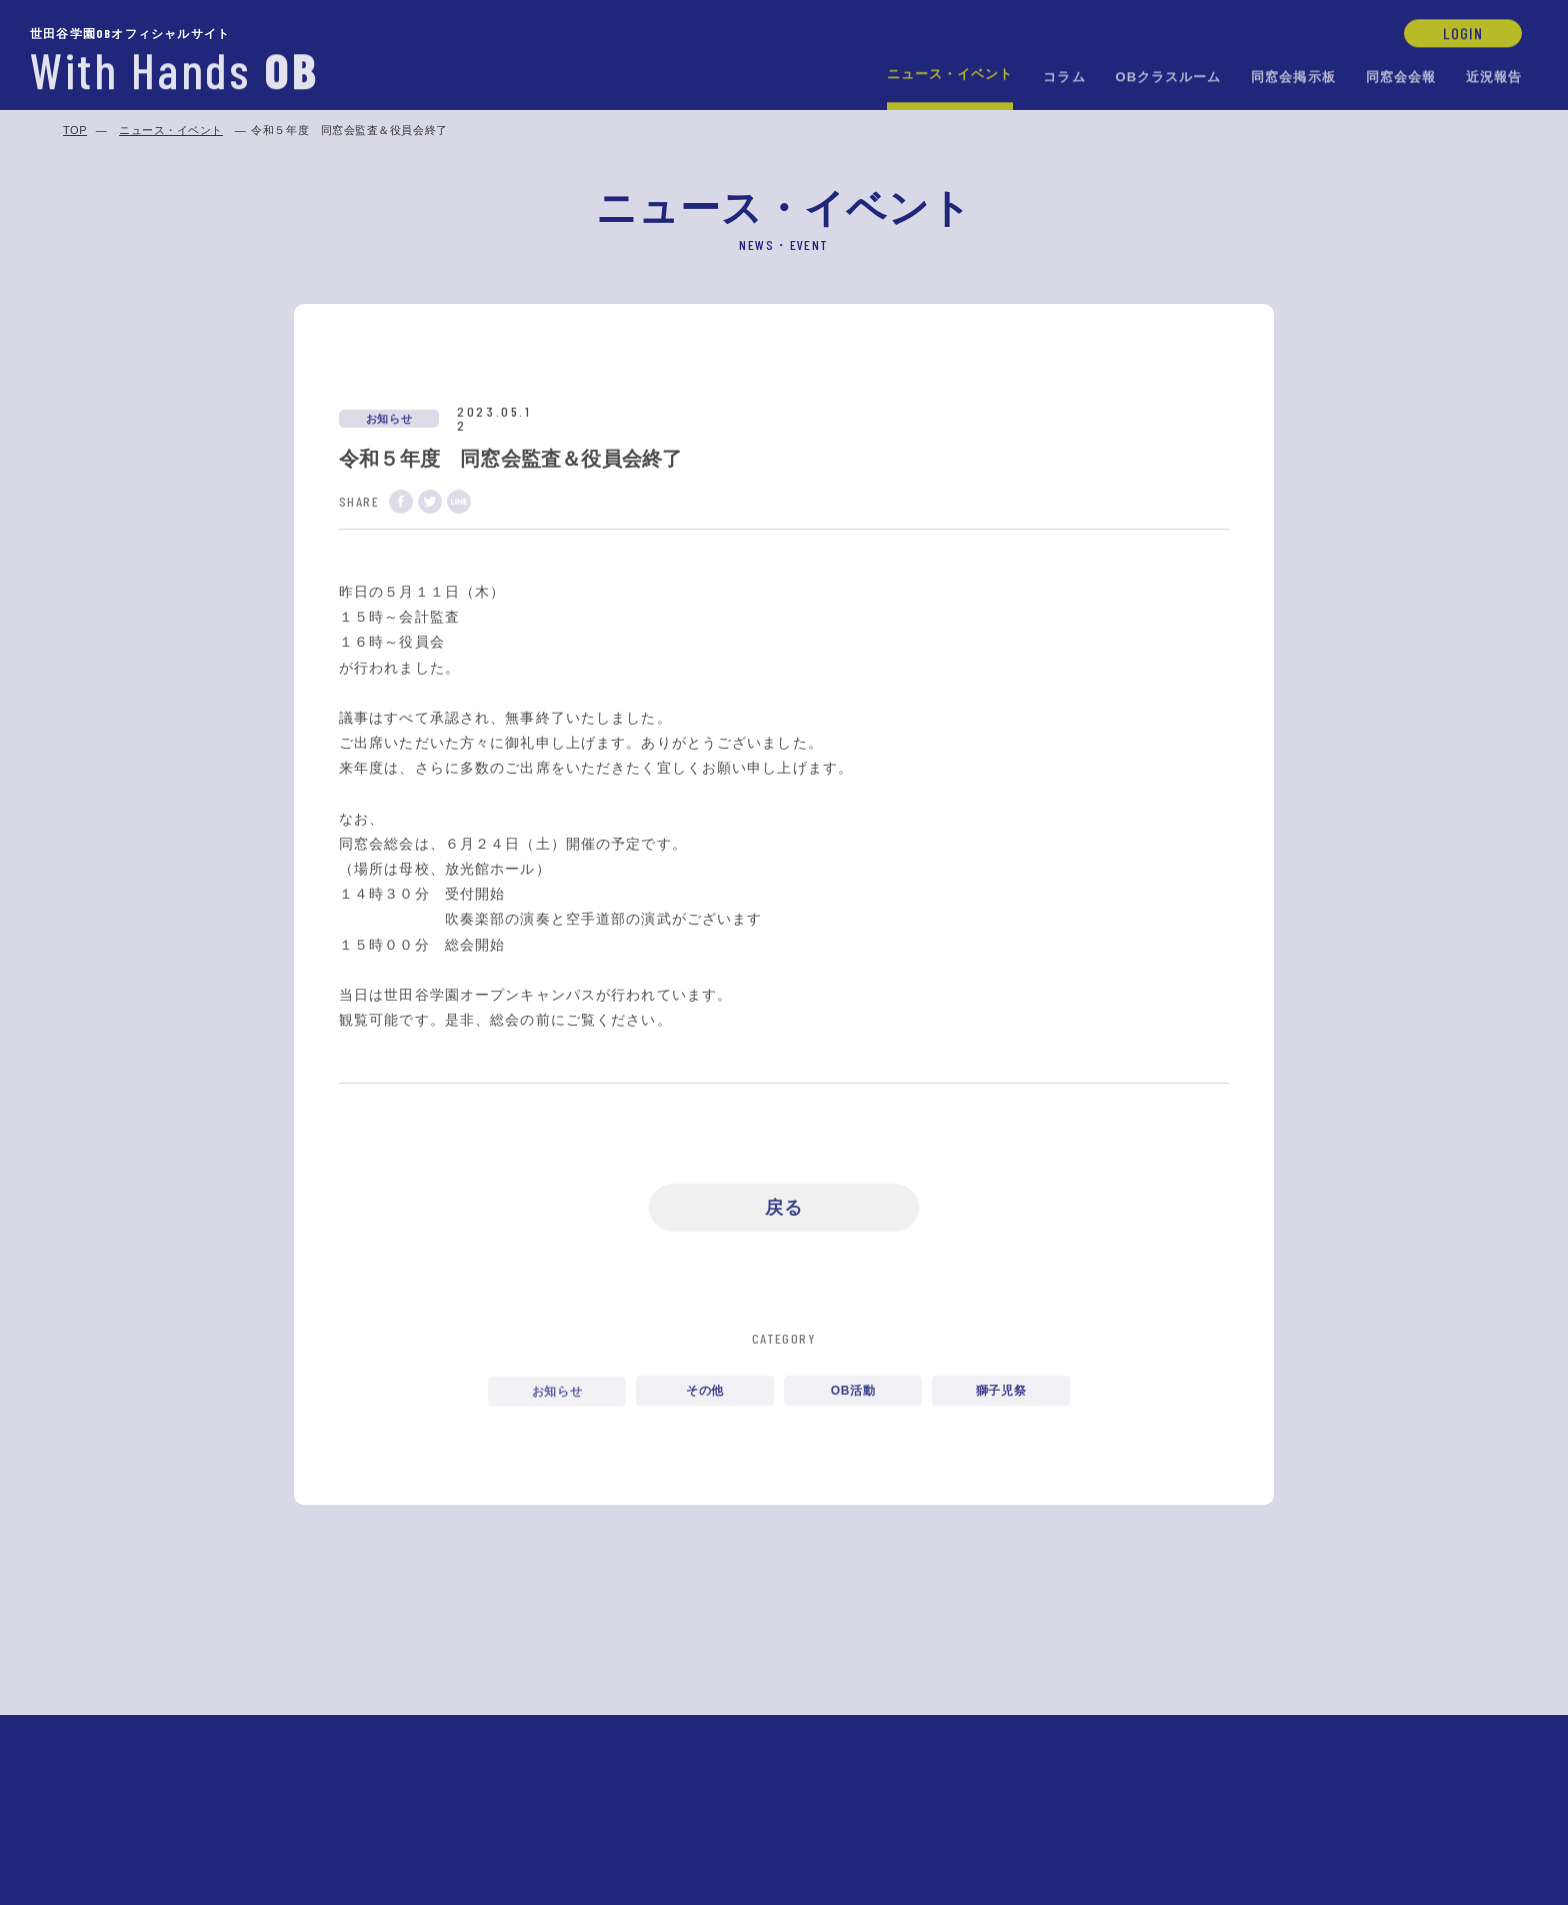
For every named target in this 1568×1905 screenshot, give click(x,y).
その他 (705, 1397)
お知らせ (557, 1396)
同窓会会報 (1401, 75)
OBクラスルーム (1169, 75)
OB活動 (853, 1397)
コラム (1064, 75)
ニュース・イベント (950, 72)
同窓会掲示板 (1293, 75)
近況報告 (1494, 75)
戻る (784, 1210)
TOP (75, 130)
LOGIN (1463, 31)
